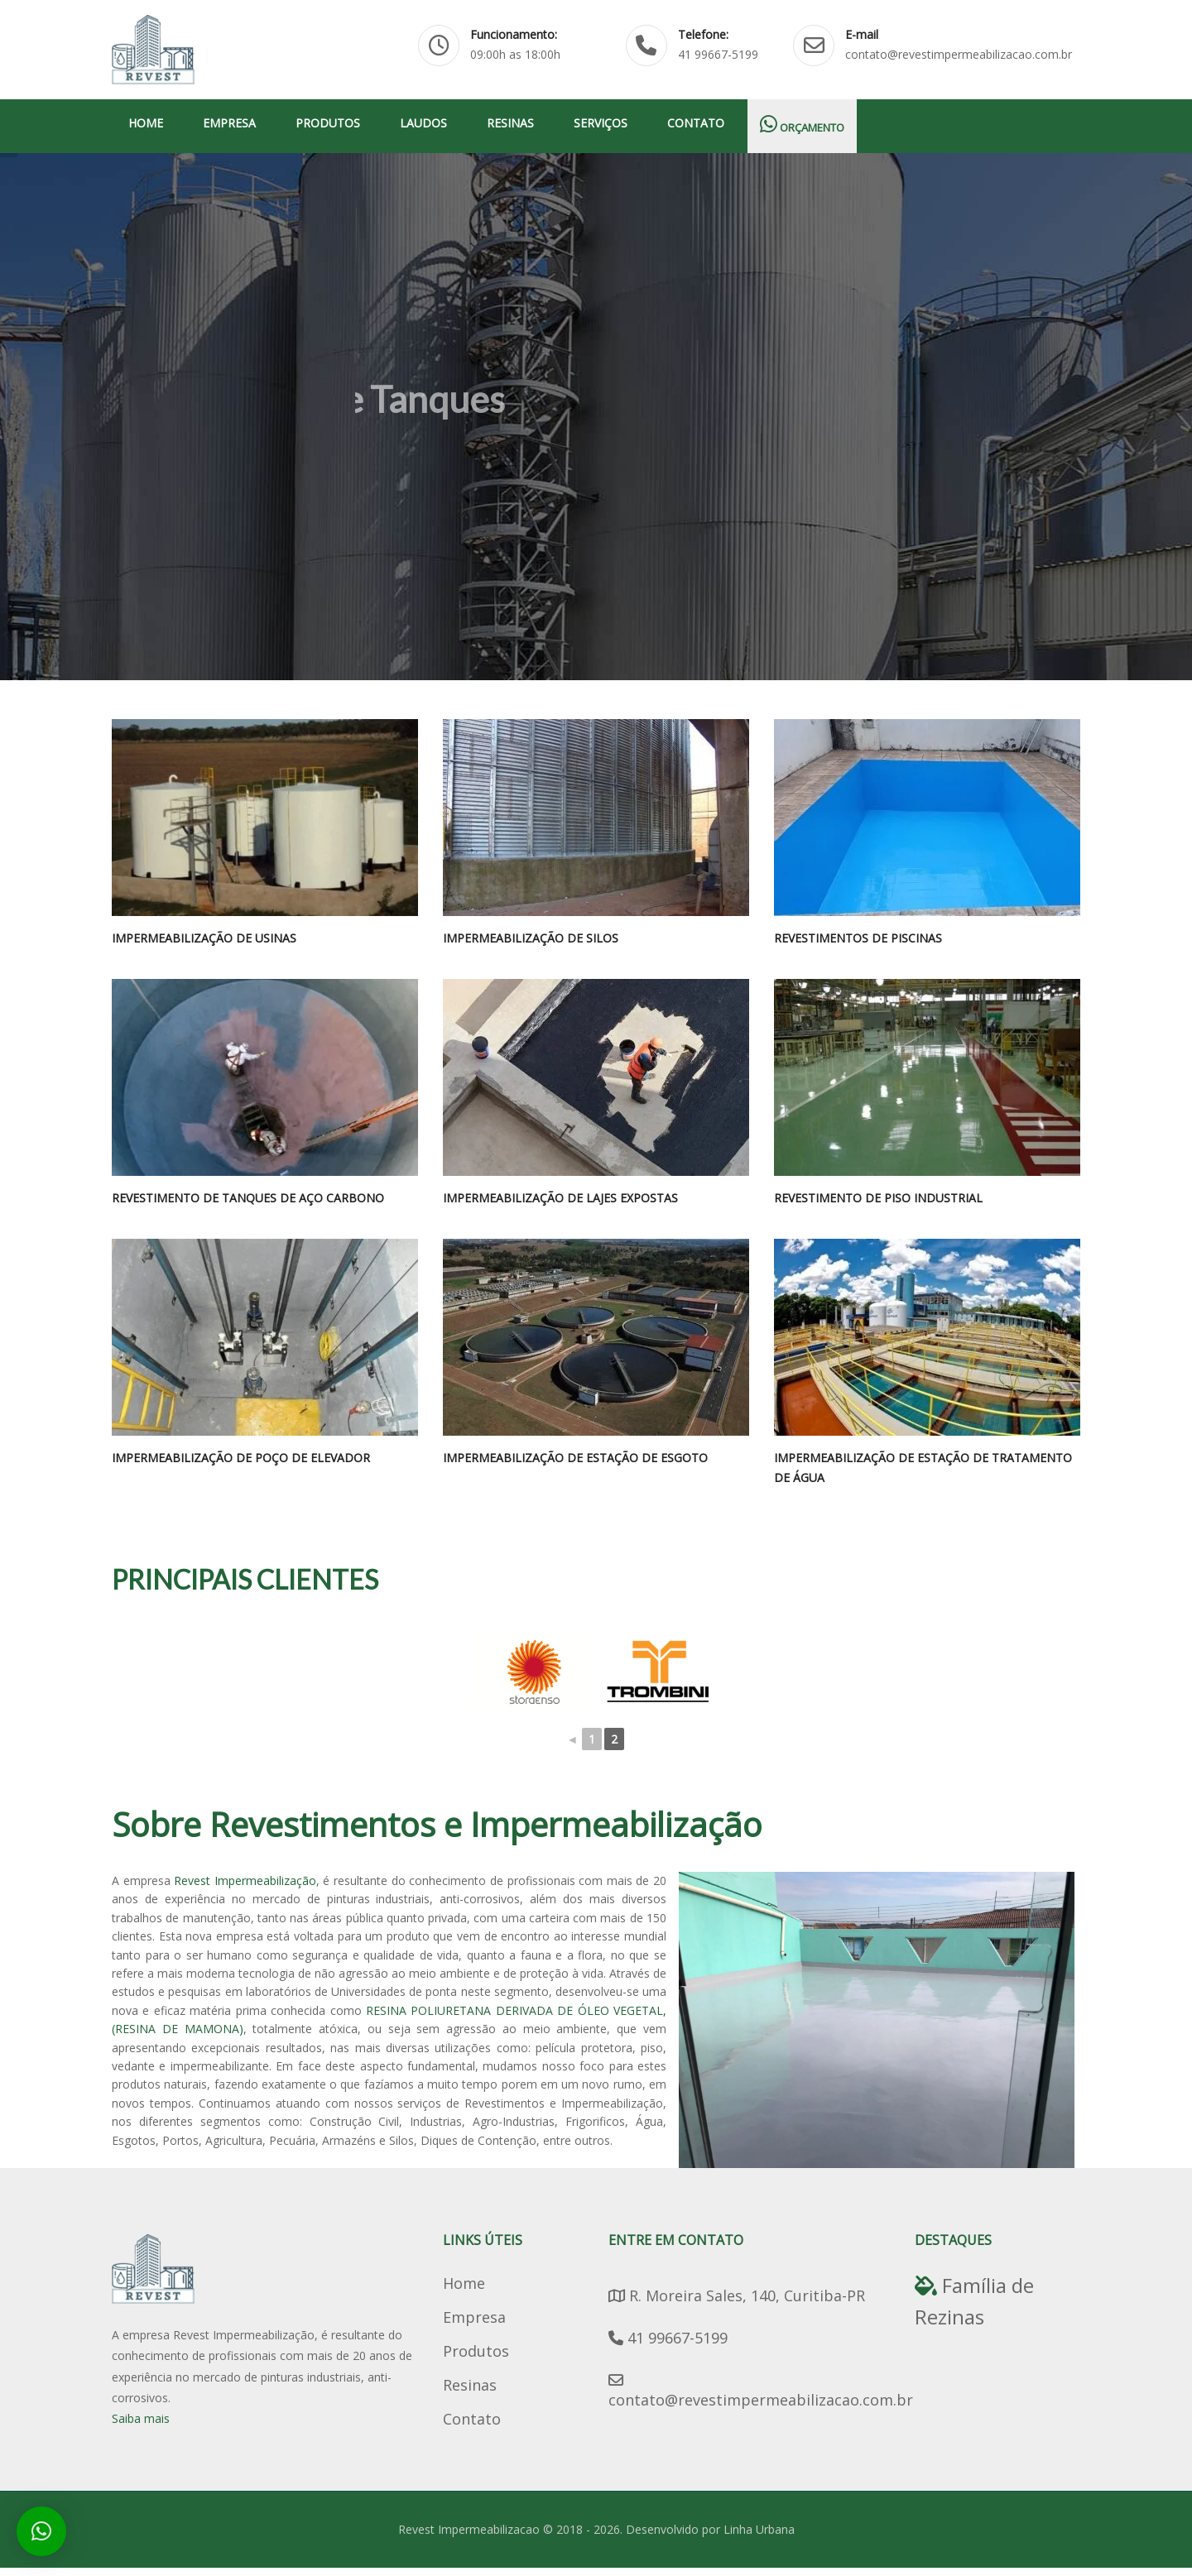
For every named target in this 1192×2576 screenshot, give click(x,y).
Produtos (328, 123)
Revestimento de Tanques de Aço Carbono (248, 1198)
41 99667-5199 (668, 2338)
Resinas (510, 123)
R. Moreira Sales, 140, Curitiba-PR (736, 2295)
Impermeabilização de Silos (530, 938)
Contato (695, 123)
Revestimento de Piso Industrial (878, 1198)
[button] (41, 2531)
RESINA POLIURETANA (428, 2010)
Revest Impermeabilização (245, 1880)
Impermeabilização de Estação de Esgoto (575, 1457)
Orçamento (802, 124)
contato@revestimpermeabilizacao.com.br (760, 2391)
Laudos (423, 123)
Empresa (229, 123)
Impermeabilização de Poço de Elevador (241, 1457)
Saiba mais (141, 2418)
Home (145, 123)
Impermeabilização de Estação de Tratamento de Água (923, 1467)
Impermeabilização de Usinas (204, 938)
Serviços (600, 123)
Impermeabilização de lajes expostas (560, 1198)
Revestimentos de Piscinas (858, 938)
